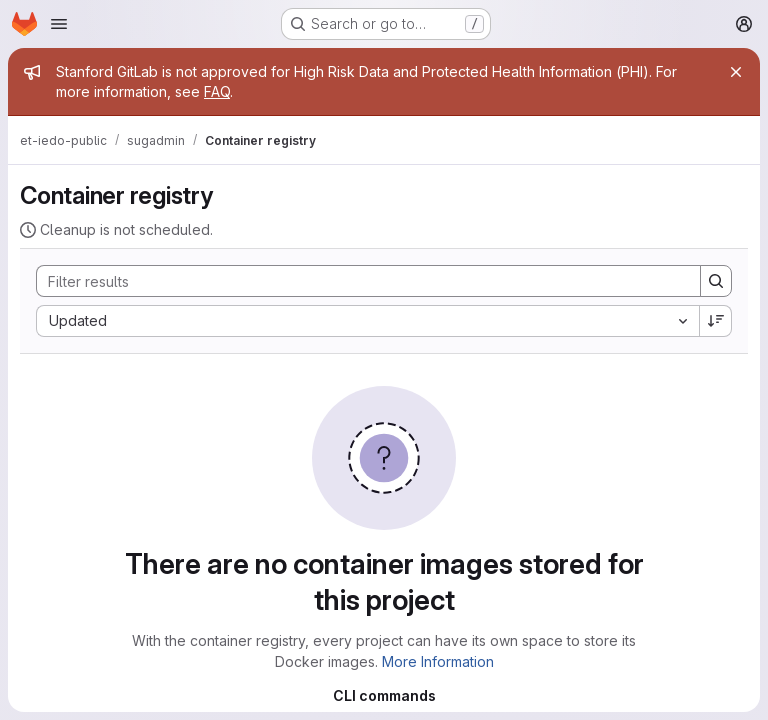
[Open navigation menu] (59, 24)
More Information (438, 661)
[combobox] (367, 321)
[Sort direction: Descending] (716, 321)
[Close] (736, 72)
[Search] (358, 281)
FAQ (217, 91)
